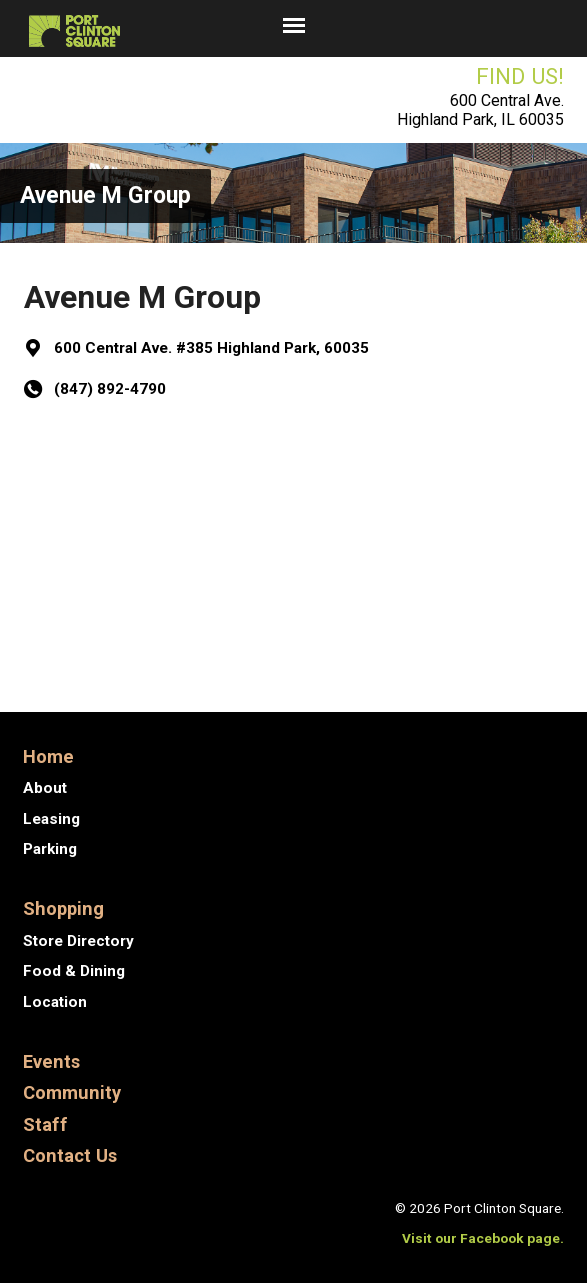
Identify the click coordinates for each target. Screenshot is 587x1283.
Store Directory (78, 941)
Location (55, 1002)
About (45, 788)
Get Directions (107, 460)
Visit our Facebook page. (483, 1238)
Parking (50, 849)
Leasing (51, 819)
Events (51, 1061)
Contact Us (70, 1155)
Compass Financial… (462, 650)
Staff (45, 1124)
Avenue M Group (105, 195)
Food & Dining (74, 971)
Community (72, 1092)
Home (48, 756)
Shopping (63, 908)
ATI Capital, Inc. (106, 650)
